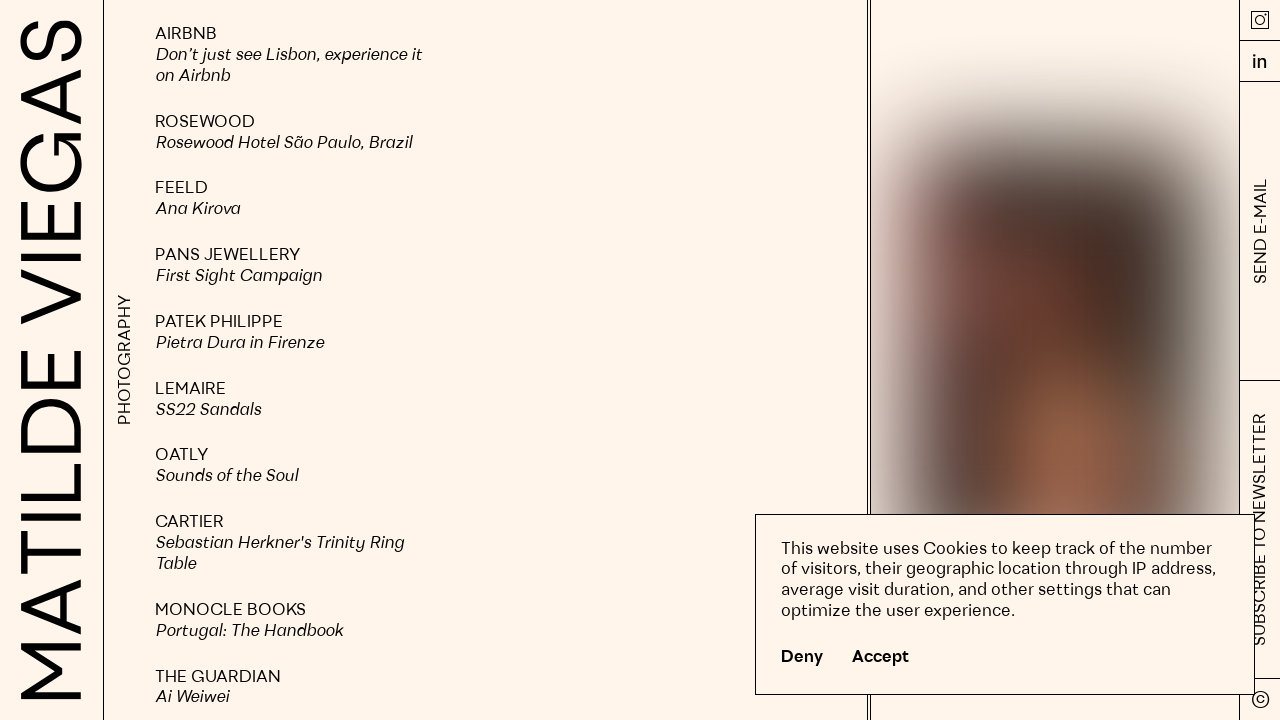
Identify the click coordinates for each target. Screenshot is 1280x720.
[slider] (290, 622)
